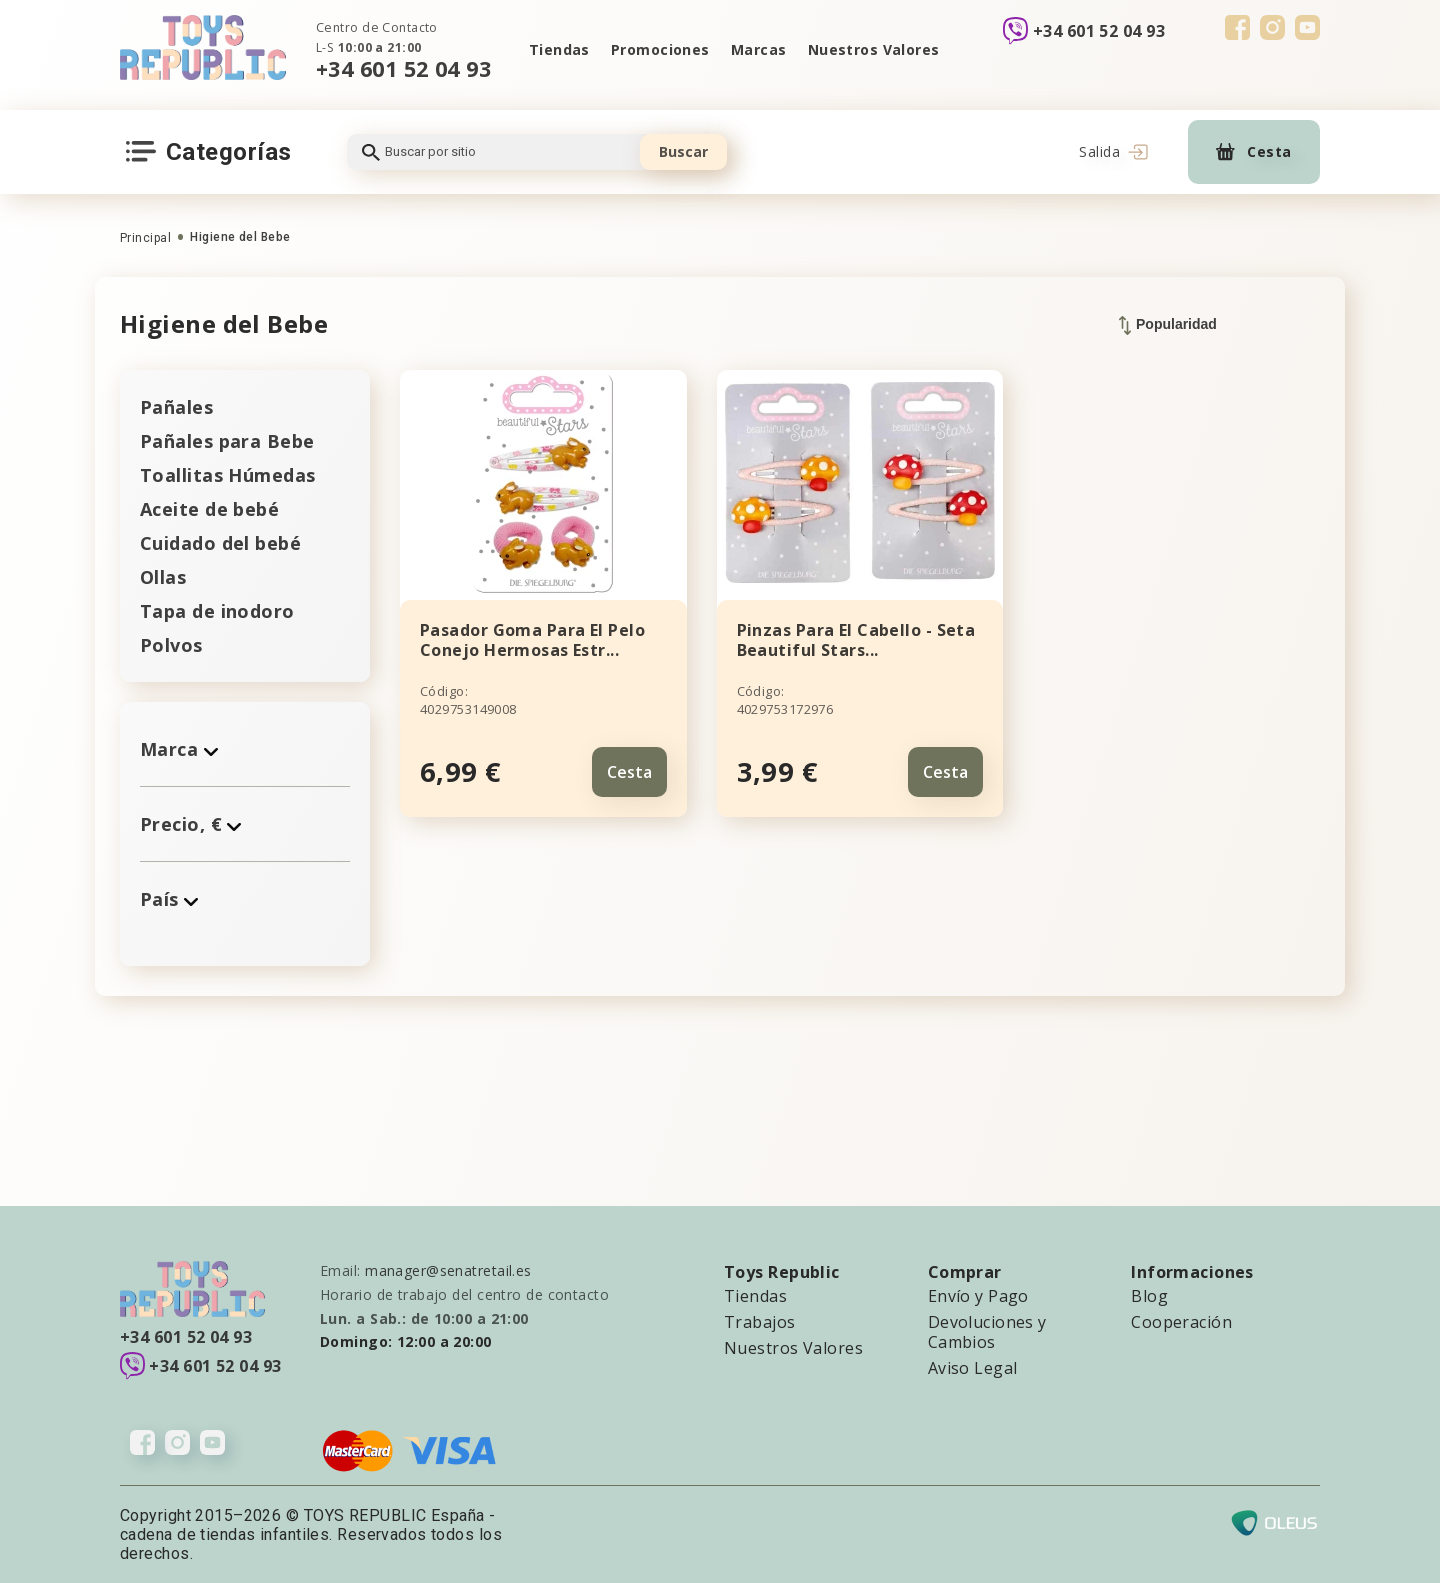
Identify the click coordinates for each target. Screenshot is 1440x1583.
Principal (145, 238)
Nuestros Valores (875, 49)
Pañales (176, 407)
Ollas (163, 577)
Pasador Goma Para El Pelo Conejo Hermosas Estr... (532, 640)
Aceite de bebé (209, 509)
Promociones (659, 49)
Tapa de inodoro (217, 611)
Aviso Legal (973, 1368)
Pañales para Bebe (227, 441)
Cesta (629, 771)
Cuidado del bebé (220, 543)
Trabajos (760, 1322)
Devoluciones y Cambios (987, 1332)
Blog (1149, 1296)
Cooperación (1181, 1322)
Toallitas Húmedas (227, 475)
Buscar (683, 151)
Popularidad (1168, 325)
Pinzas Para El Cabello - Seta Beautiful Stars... (856, 640)
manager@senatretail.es (448, 1270)
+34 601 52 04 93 (403, 68)
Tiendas (557, 49)
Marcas (759, 49)
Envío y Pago (978, 1296)
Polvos (171, 645)
